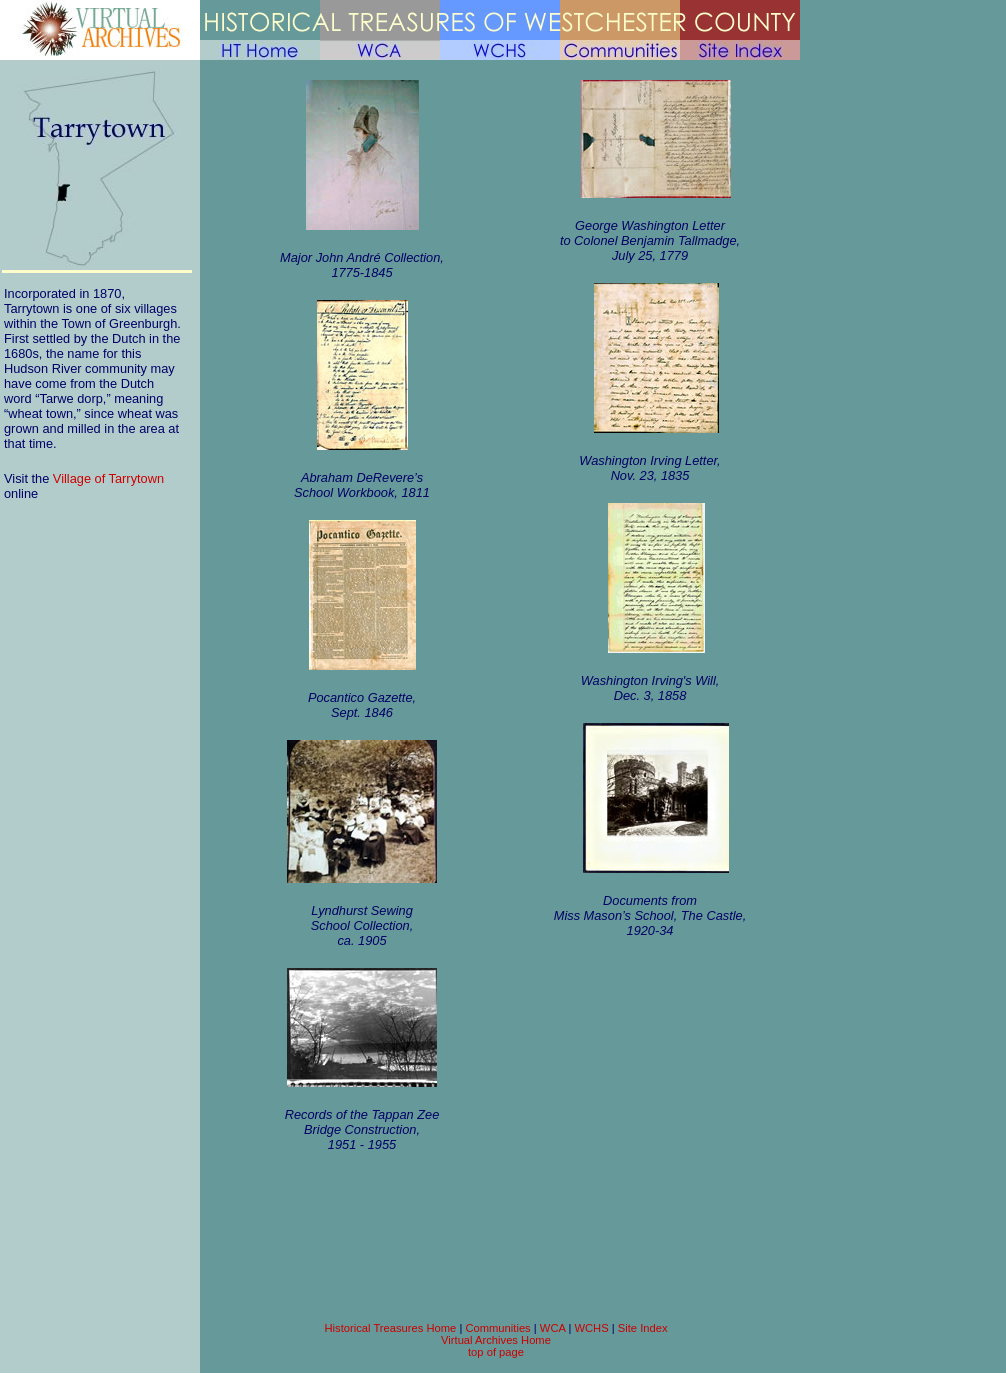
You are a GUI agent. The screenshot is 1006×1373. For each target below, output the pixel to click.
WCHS (591, 1328)
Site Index (643, 1328)
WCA (552, 1328)
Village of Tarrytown (108, 478)
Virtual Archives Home (496, 1340)
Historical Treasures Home (390, 1328)
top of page (496, 1352)
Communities (497, 1328)
